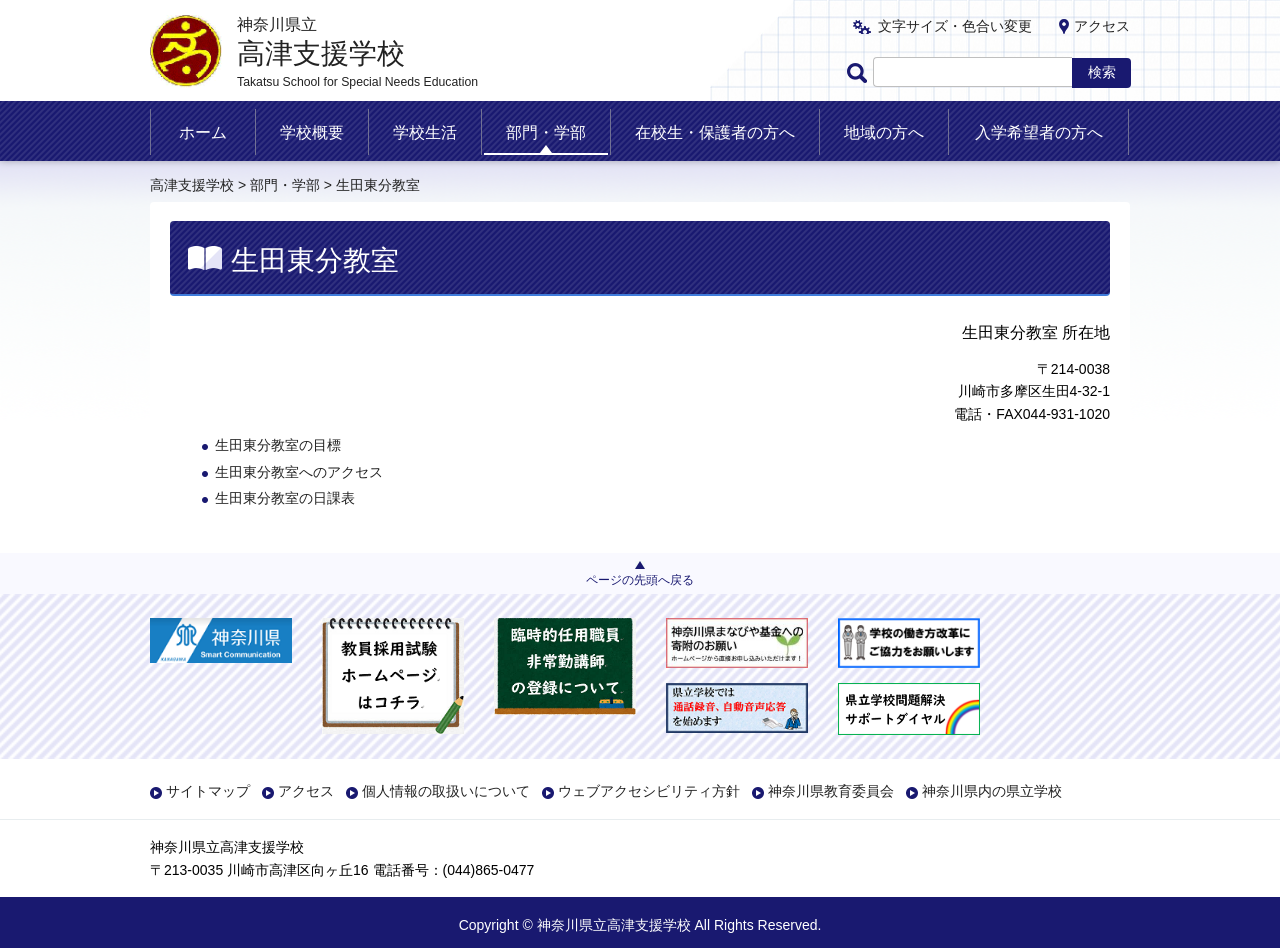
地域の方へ (884, 132)
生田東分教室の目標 (278, 445)
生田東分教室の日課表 (285, 498)
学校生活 (425, 132)
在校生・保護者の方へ (715, 132)
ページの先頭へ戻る (640, 580)
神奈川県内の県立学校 (992, 791)
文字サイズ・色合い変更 (955, 26)
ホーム (203, 132)
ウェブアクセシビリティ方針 (649, 791)
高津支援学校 (192, 185)
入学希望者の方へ (1039, 132)
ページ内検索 (860, 72)
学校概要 (312, 132)
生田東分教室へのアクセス (299, 472)
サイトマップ (208, 791)
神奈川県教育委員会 (831, 791)
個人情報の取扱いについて (446, 791)
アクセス (1102, 26)
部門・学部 (546, 132)
